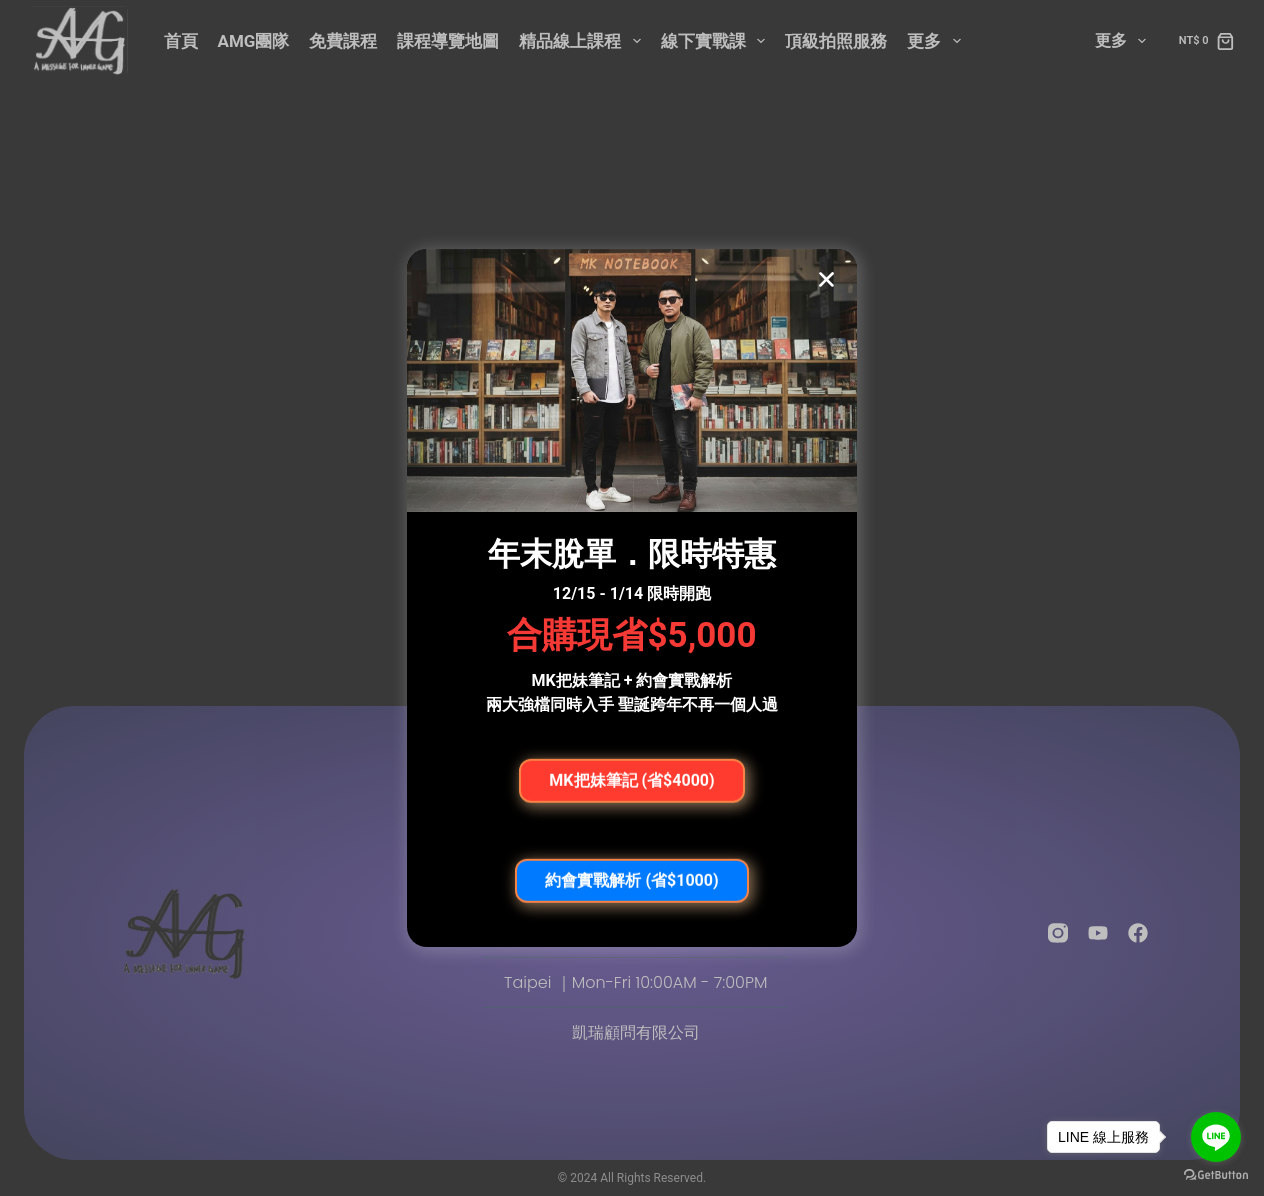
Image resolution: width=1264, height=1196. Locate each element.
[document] (632, 598)
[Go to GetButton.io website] (1216, 1175)
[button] (826, 279)
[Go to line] (1216, 1137)
